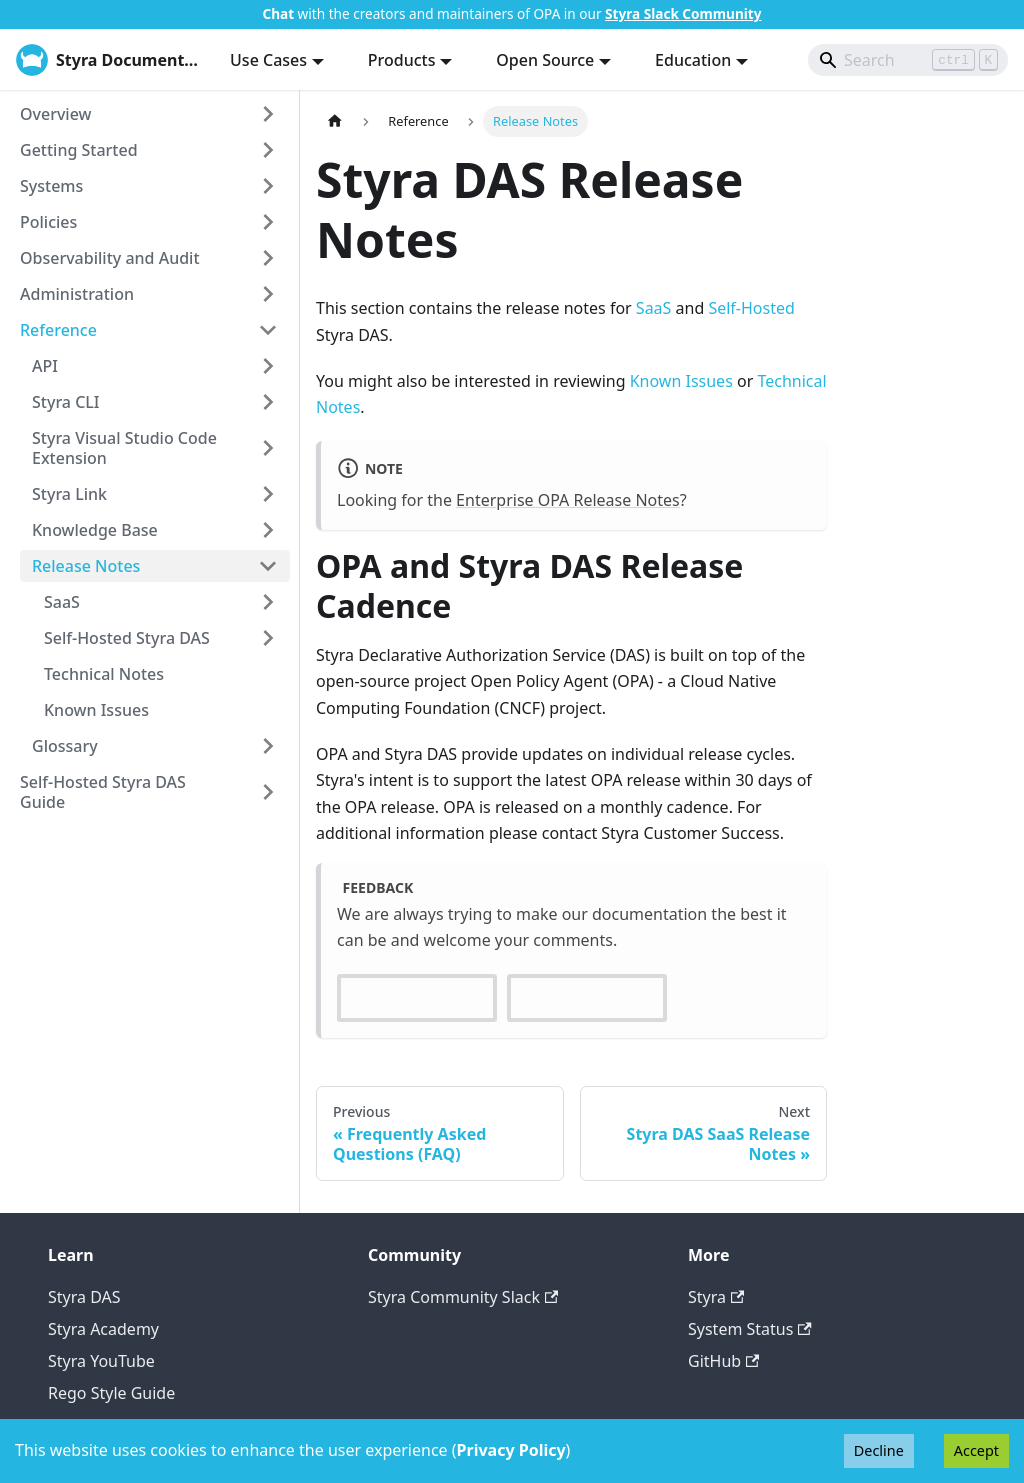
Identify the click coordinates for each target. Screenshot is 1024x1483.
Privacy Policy (511, 1450)
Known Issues (96, 710)
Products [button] (402, 60)
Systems (51, 186)
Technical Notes (104, 674)
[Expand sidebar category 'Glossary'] (268, 746)
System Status (750, 1329)
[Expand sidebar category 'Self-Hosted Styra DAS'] (268, 638)
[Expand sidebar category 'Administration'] (268, 294)
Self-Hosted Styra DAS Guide (103, 792)
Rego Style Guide (111, 1393)
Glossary (65, 746)
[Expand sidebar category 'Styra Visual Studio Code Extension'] (268, 448)
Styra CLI (66, 402)
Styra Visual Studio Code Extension (124, 448)
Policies (48, 222)
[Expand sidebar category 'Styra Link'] (268, 494)
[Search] (908, 60)
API (45, 366)
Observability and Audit (110, 258)
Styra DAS (84, 1297)
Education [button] (693, 60)
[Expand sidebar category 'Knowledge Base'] (268, 530)
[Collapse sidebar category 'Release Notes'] (268, 566)
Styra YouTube (101, 1361)
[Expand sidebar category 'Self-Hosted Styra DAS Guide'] (268, 792)
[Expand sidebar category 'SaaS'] (268, 602)
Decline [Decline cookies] (879, 1450)
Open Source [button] (545, 60)
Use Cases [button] (268, 60)
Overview (55, 114)
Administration (77, 294)
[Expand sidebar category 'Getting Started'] (268, 150)
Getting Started (79, 150)
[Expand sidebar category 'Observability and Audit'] (268, 258)
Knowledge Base (95, 530)
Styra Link (69, 494)
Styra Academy (103, 1329)
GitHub (723, 1361)
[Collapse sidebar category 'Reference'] (268, 330)
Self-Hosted (751, 308)
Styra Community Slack (463, 1297)
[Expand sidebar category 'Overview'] (268, 114)
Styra (716, 1297)
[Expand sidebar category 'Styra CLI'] (268, 402)
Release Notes (86, 566)
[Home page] (335, 121)
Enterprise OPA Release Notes (568, 500)
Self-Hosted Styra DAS (127, 638)
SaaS (62, 602)
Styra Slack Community (683, 13)
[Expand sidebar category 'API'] (268, 366)
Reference (58, 330)
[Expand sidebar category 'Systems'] (268, 186)
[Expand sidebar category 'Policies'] (268, 222)
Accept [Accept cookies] (976, 1450)
